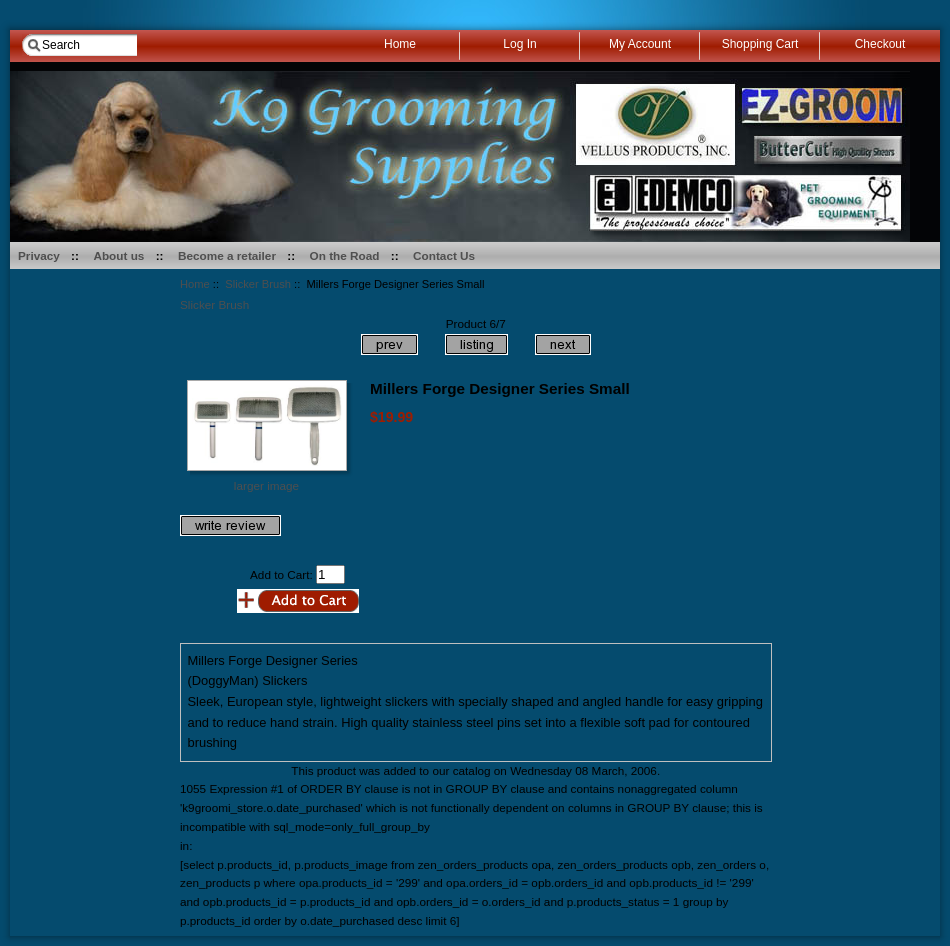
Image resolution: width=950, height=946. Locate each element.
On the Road (345, 255)
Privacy (39, 255)
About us (118, 255)
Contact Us (444, 255)
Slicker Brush (258, 284)
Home (195, 284)
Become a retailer (227, 255)
